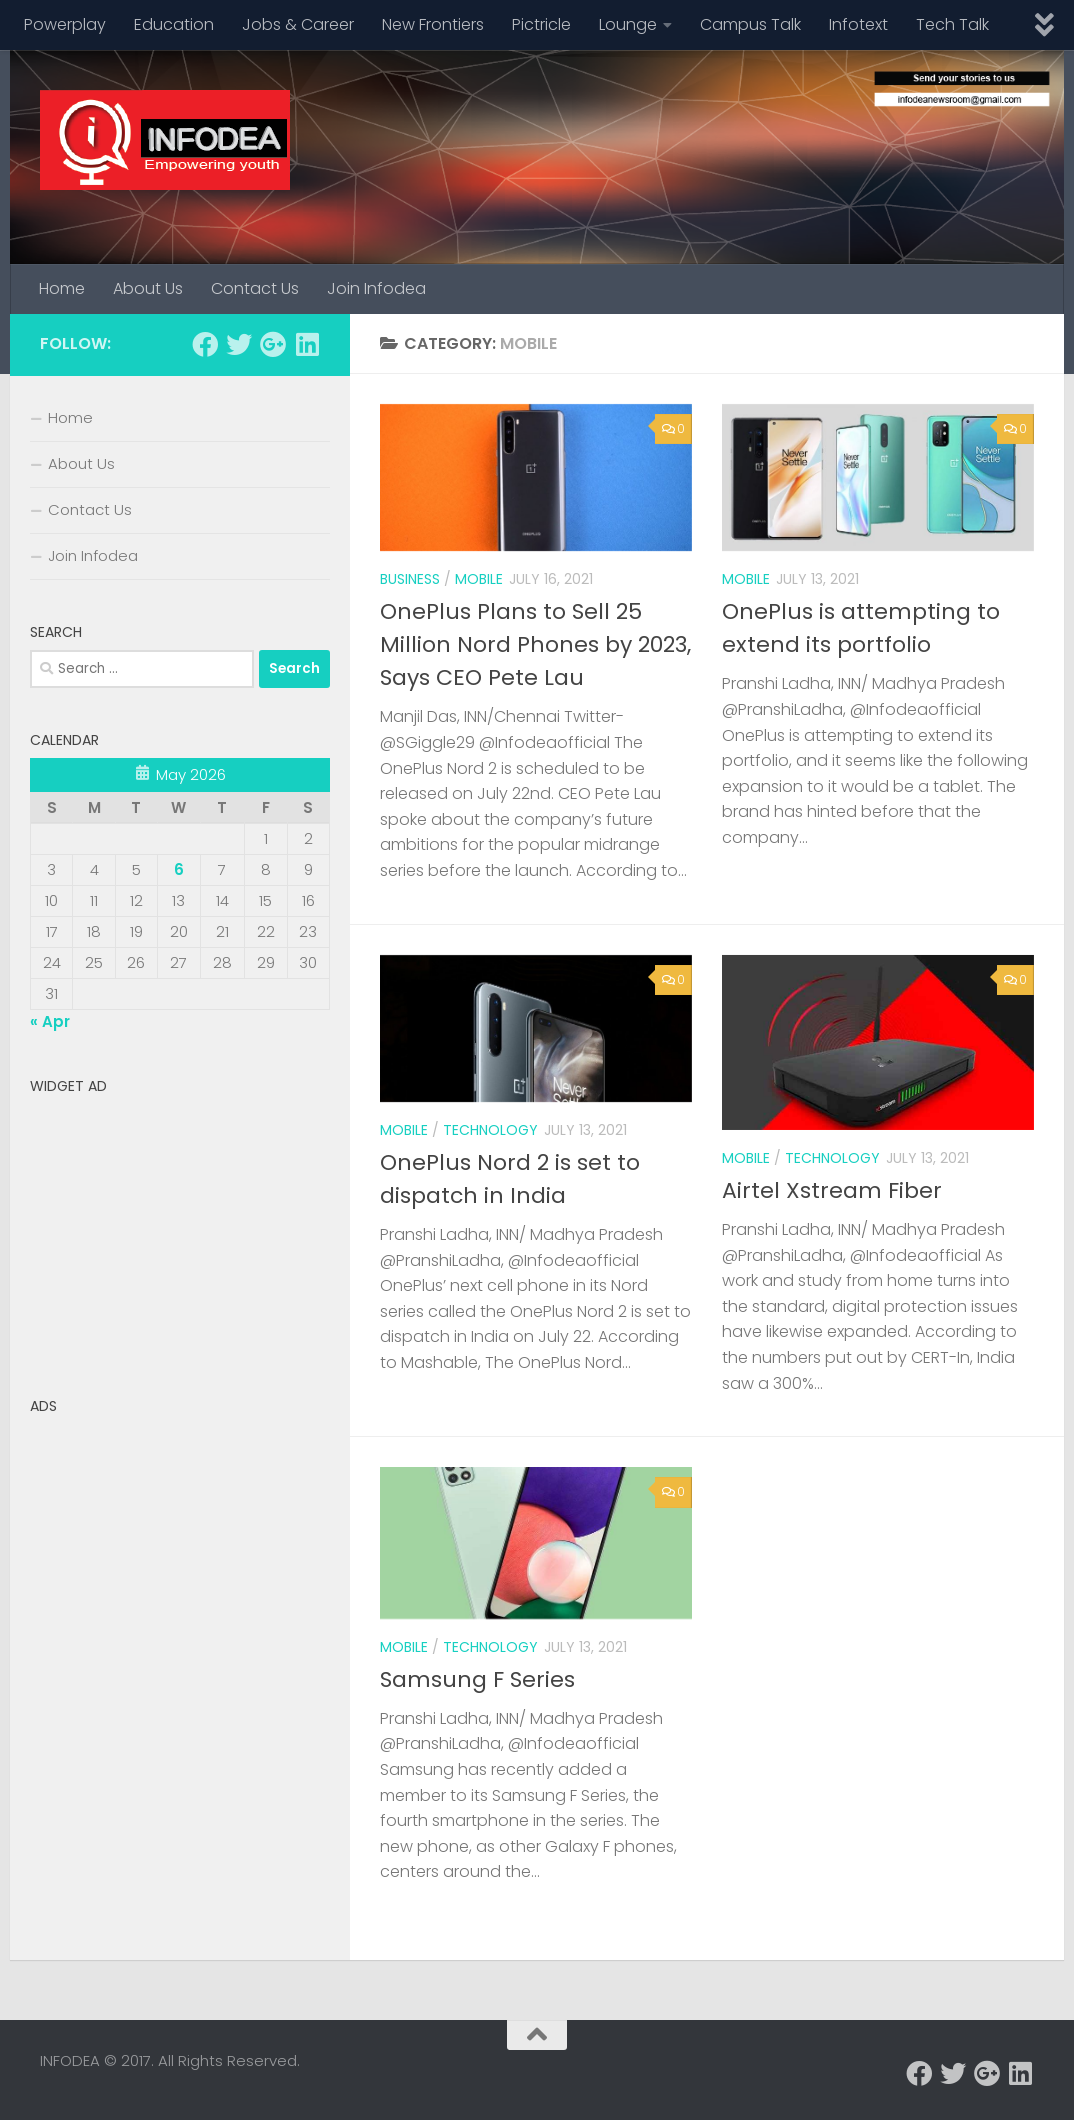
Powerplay (65, 24)
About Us (148, 288)
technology (490, 1130)
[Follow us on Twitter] (239, 344)
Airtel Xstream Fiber (832, 1190)
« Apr (50, 1021)
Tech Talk (952, 24)
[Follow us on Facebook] (205, 344)
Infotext (858, 24)
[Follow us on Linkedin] (307, 344)
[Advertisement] (180, 1229)
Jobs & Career (298, 24)
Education (174, 24)
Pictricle (541, 24)
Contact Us (255, 288)
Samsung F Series (477, 1679)
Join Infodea (376, 288)
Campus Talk (750, 24)
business (410, 579)
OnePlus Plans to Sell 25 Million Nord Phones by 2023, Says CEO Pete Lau (535, 644)
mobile (479, 579)
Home (62, 288)
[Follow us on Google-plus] (273, 344)
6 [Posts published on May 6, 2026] (179, 869)
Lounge (628, 24)
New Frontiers (433, 24)
